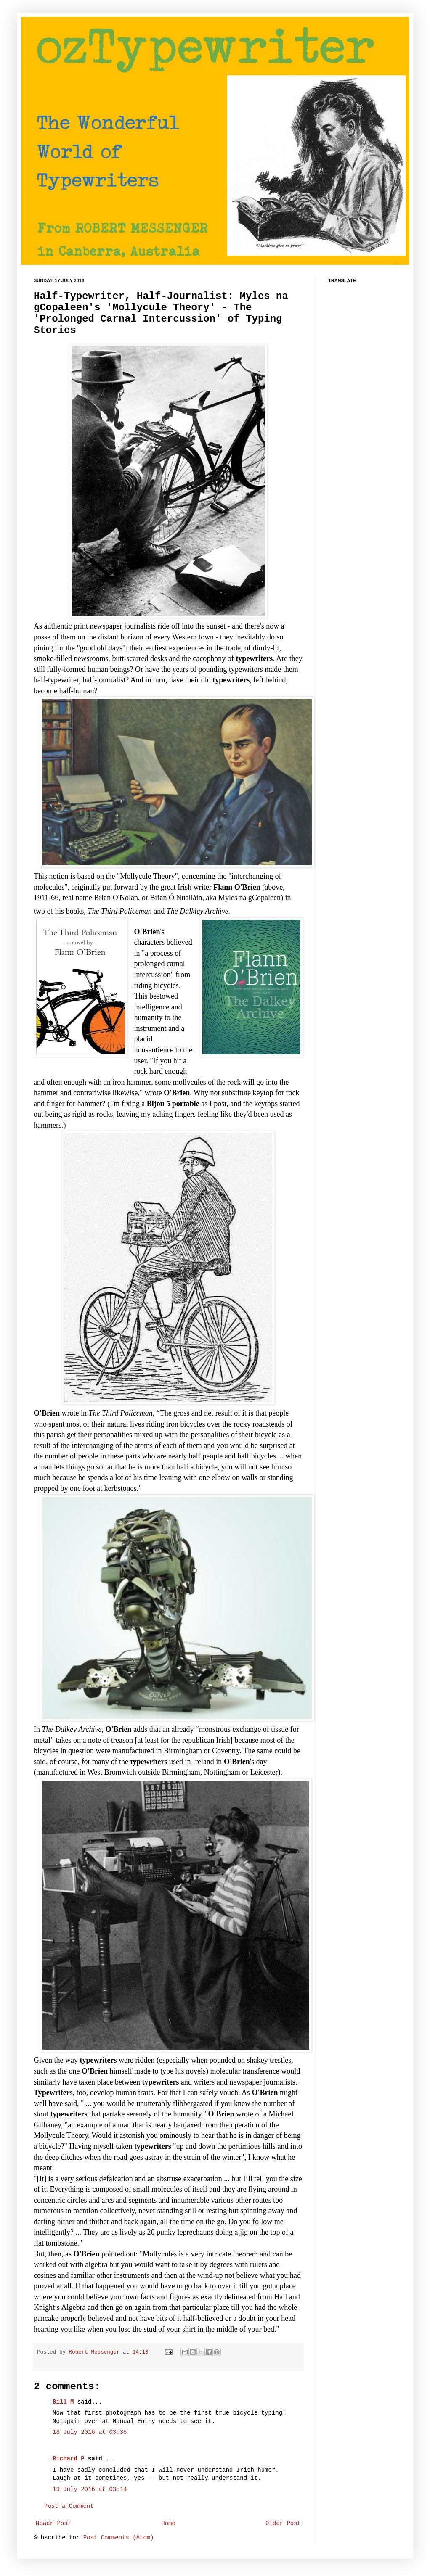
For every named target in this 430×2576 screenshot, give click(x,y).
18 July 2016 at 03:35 (90, 2432)
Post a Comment (69, 2506)
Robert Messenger (96, 2352)
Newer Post (53, 2523)
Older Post (283, 2523)
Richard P (69, 2458)
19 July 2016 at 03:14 (90, 2489)
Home (168, 2523)
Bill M (63, 2402)
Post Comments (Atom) (118, 2537)
